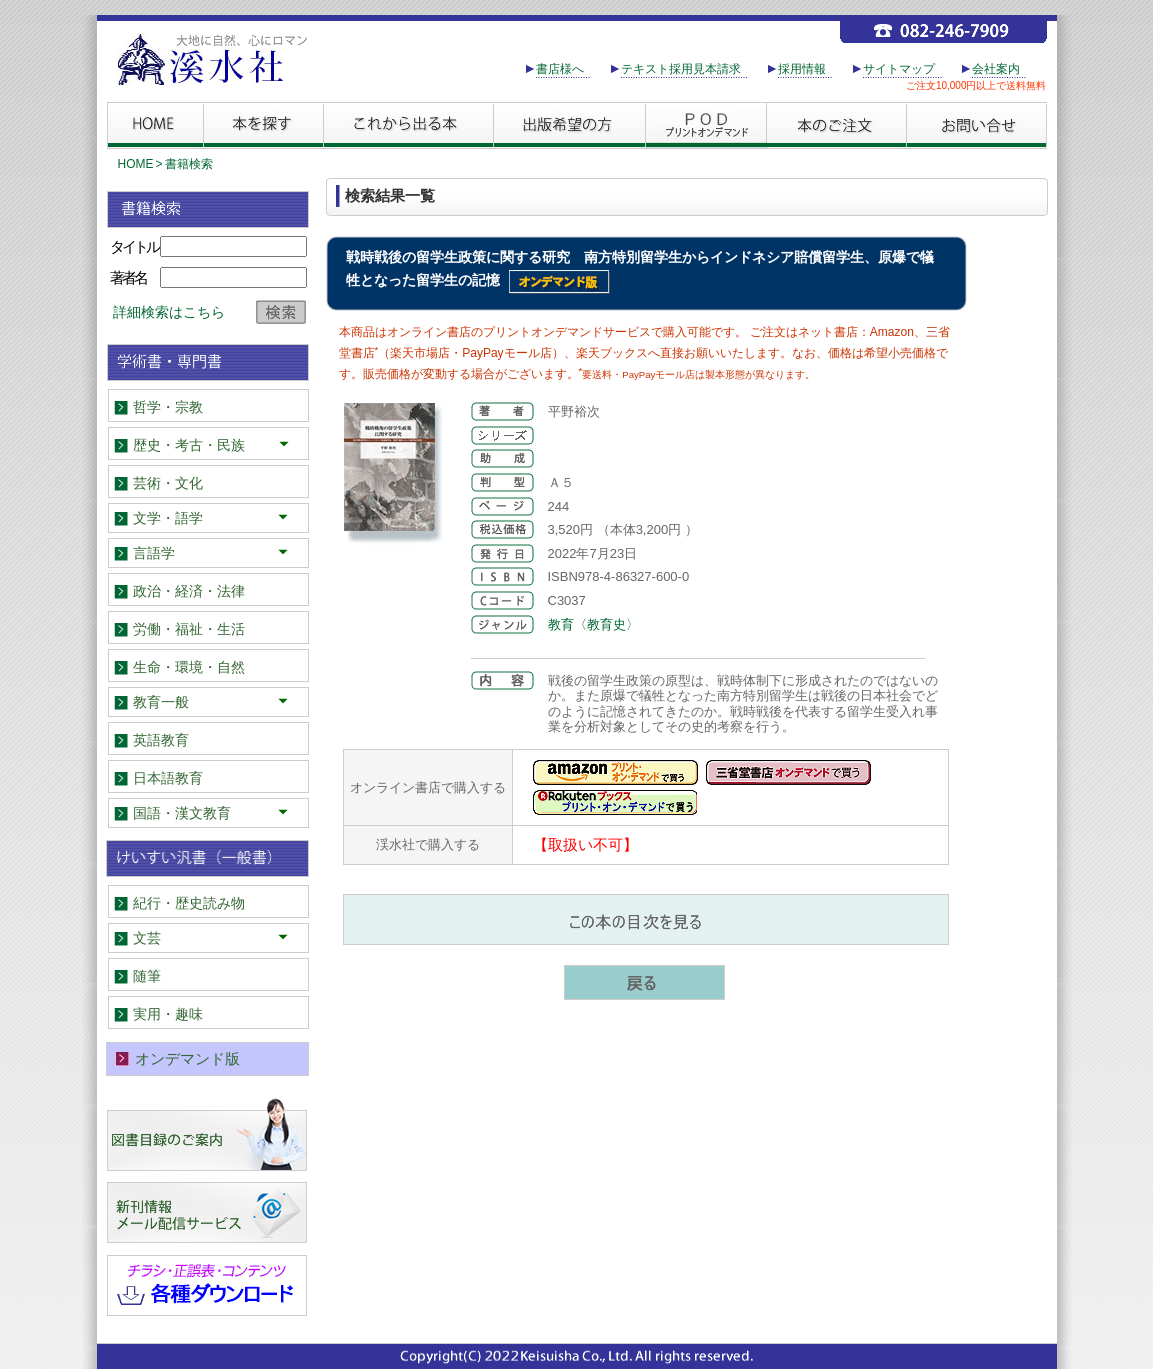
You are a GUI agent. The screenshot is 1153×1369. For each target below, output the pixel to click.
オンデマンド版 (187, 1058)
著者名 (128, 277)
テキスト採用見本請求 (681, 69)
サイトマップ (899, 69)
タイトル (134, 246)
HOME (136, 164)
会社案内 (996, 69)
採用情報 (802, 69)
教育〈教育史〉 (593, 624)
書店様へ (560, 69)
